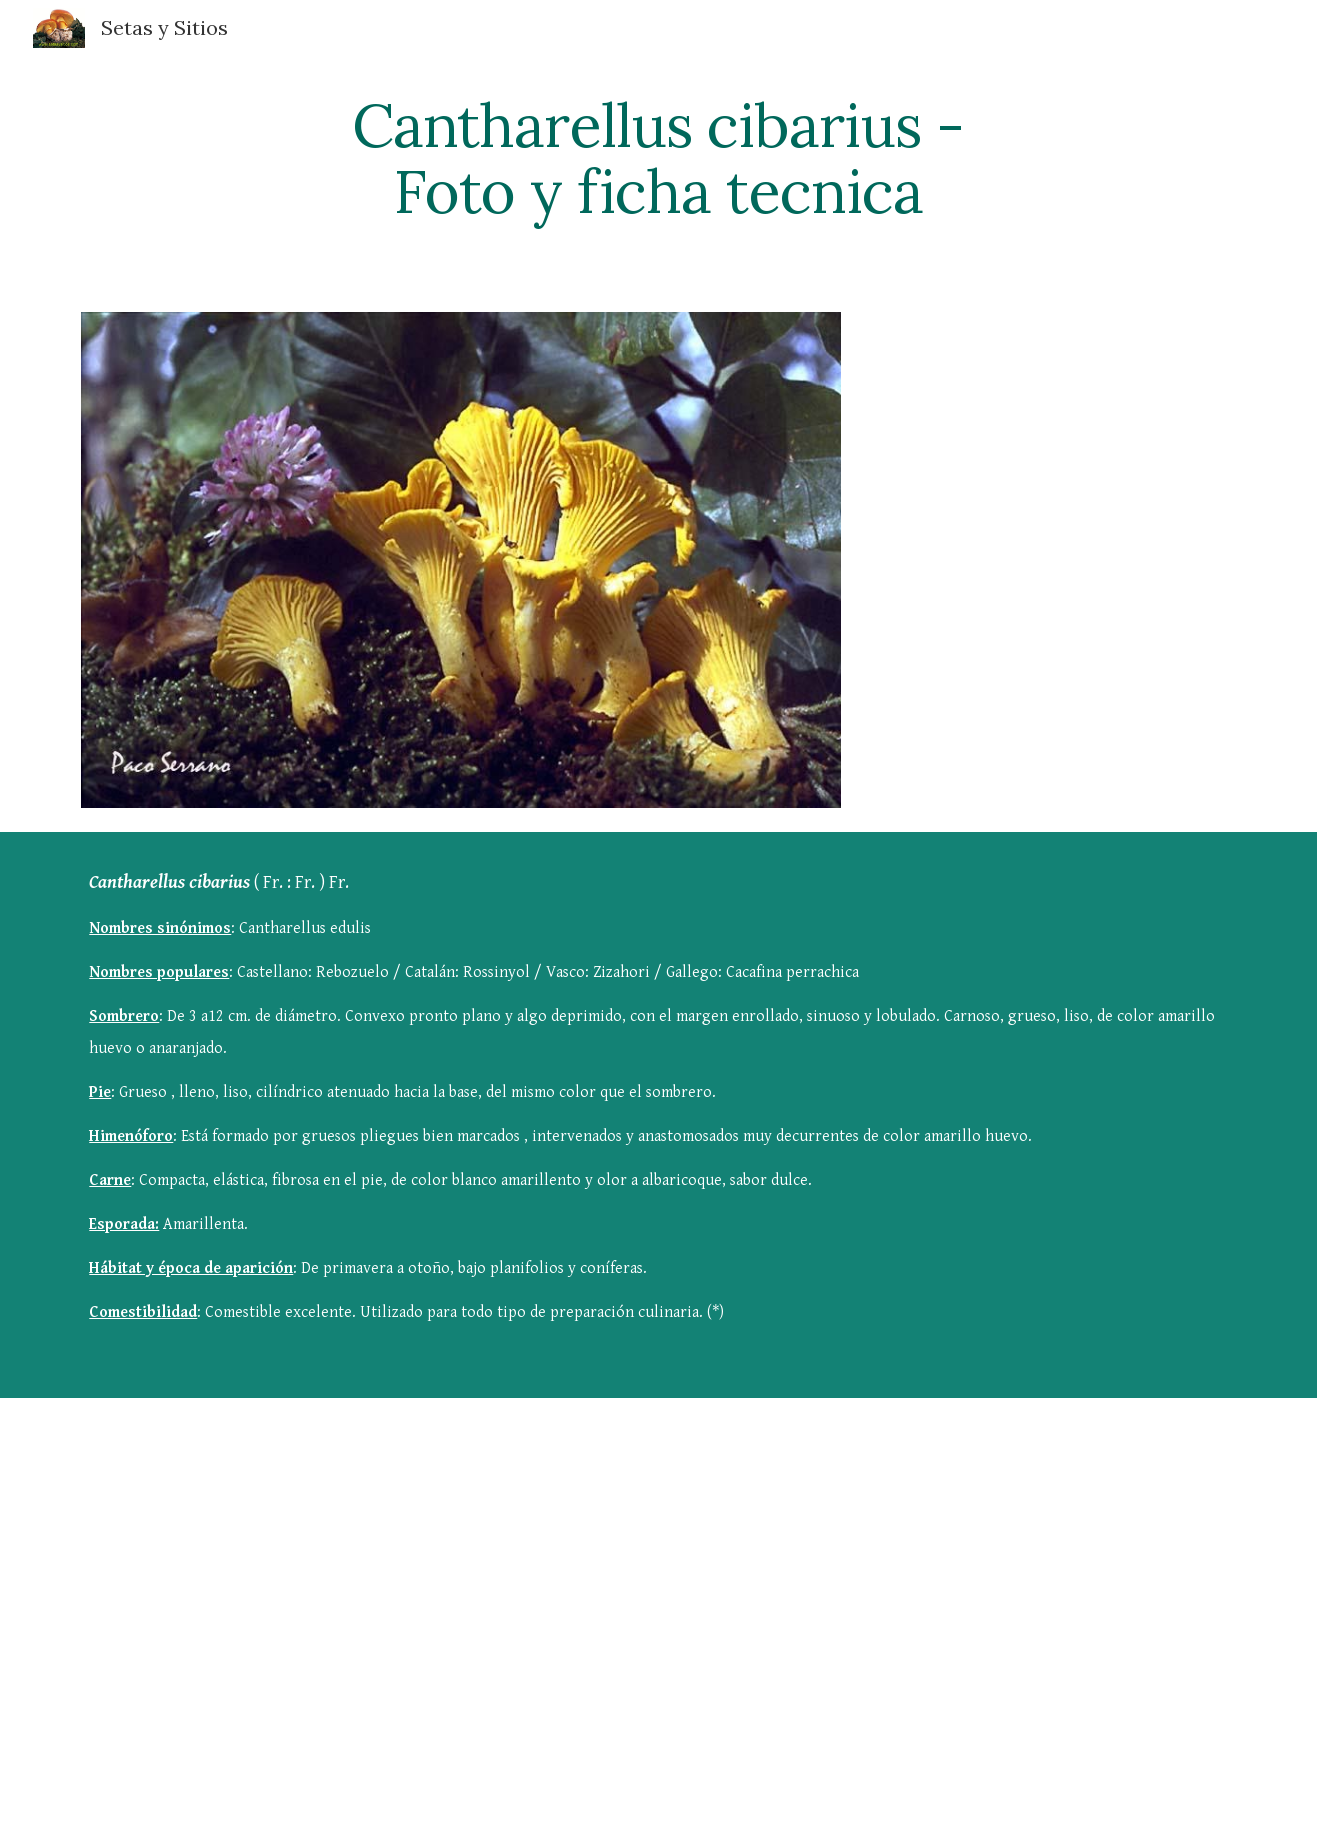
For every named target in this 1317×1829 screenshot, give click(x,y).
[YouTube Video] (559, 1574)
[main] (659, 158)
